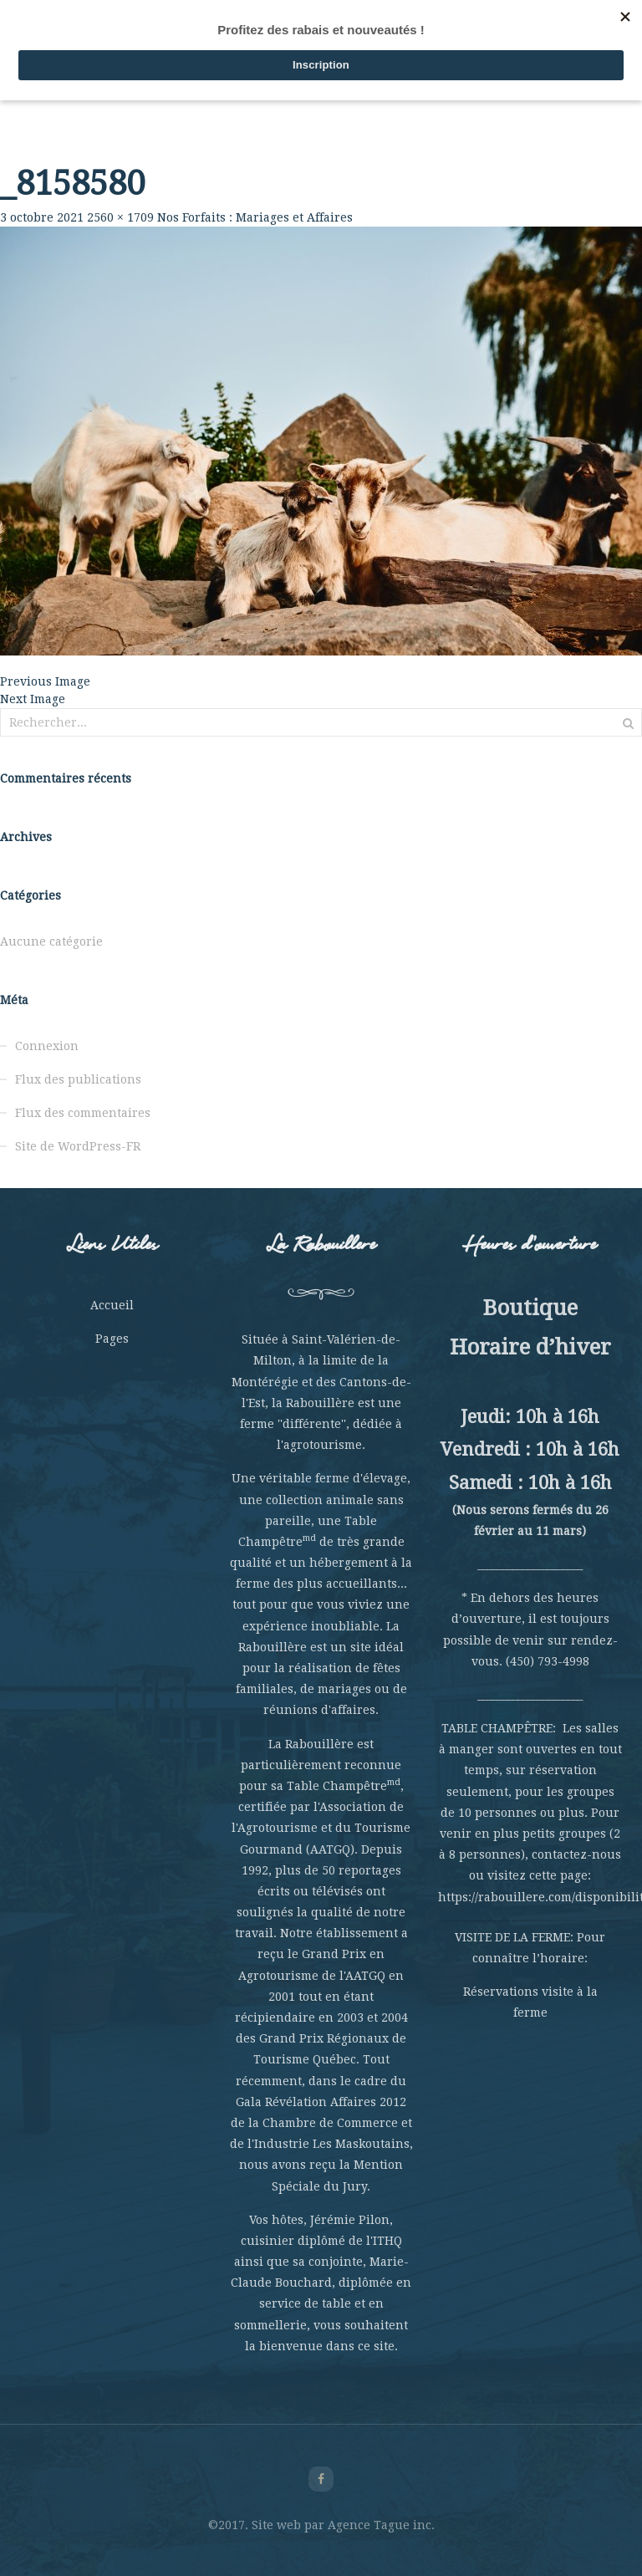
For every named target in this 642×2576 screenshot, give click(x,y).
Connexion (47, 1046)
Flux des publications (78, 1079)
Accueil (112, 1305)
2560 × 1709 (120, 217)
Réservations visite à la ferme (530, 2002)
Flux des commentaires (82, 1113)
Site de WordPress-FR (77, 1146)
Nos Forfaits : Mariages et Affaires (255, 217)
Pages (112, 1338)
